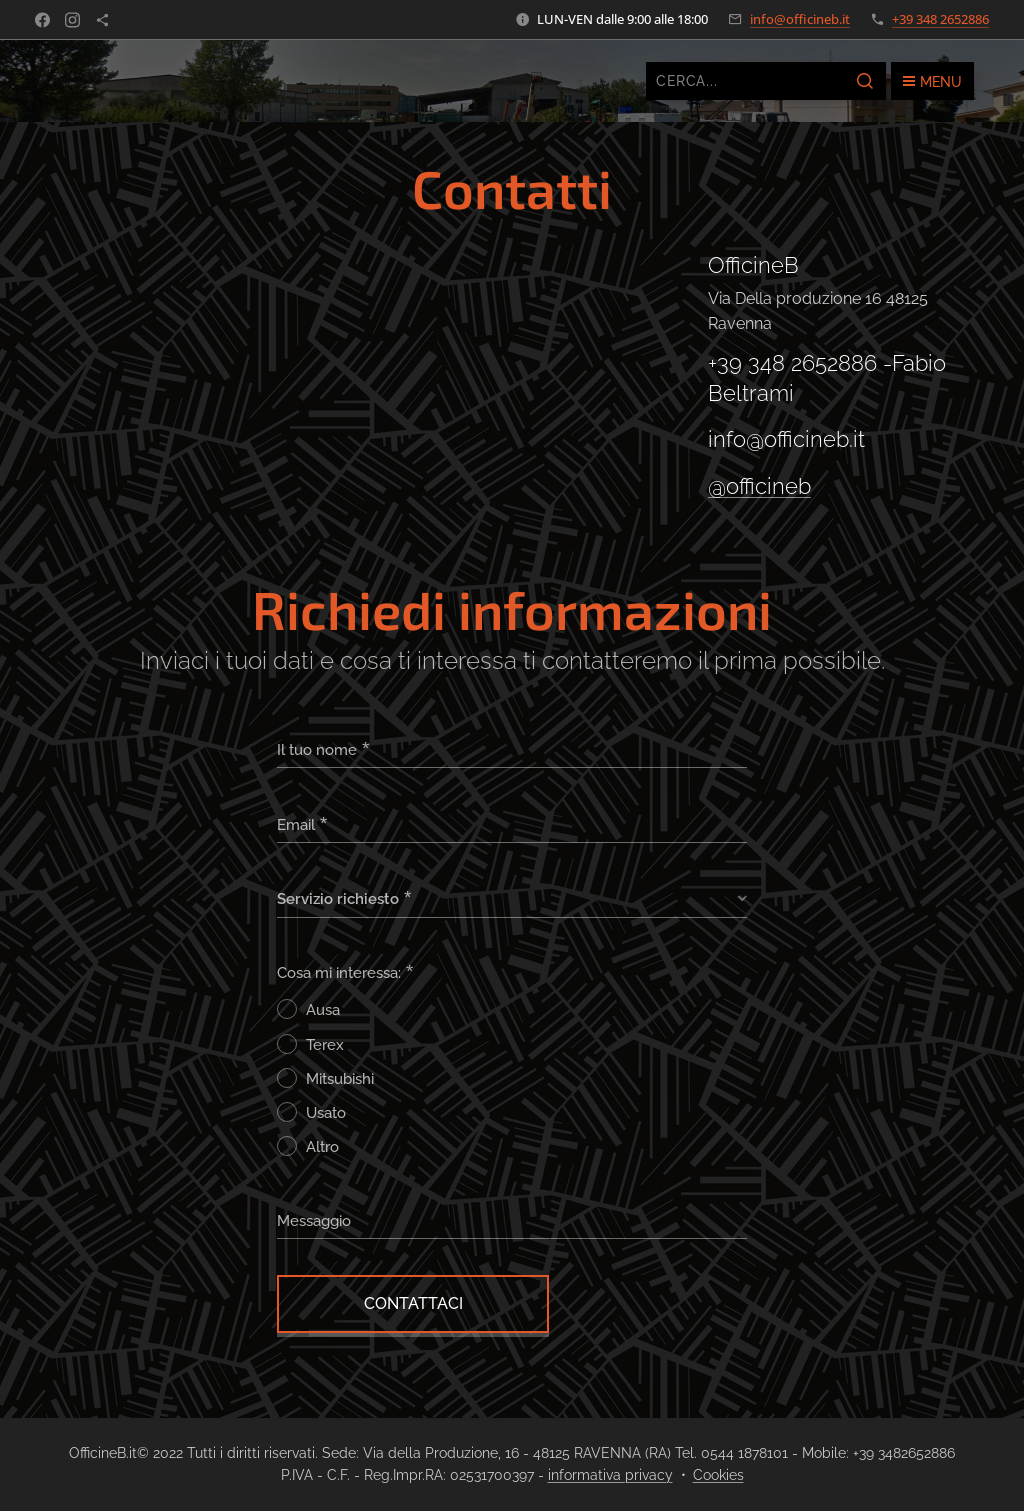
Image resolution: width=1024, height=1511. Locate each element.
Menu (932, 82)
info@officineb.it (800, 19)
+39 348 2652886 (940, 19)
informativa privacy (610, 1475)
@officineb (759, 486)
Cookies (718, 1475)
